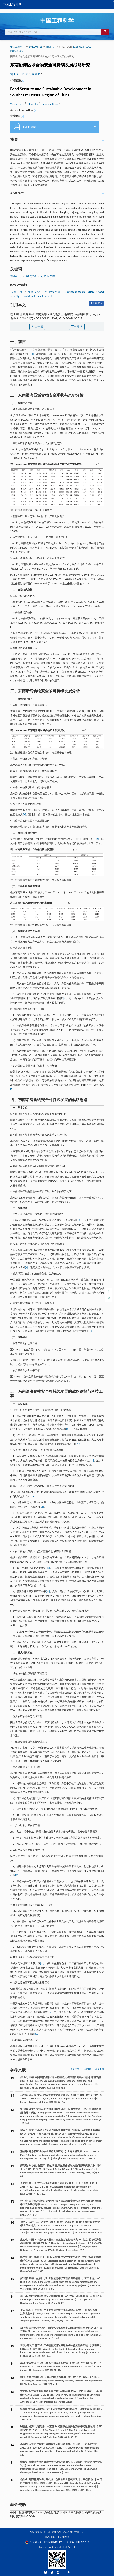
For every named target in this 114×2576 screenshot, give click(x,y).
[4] (97, 839)
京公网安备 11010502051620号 (44, 2542)
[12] (78, 1444)
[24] (36, 2034)
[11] (68, 1429)
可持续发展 (48, 276)
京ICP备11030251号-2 (77, 2542)
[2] (27, 579)
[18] (48, 1591)
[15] (48, 1567)
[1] (32, 354)
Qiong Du (33, 104)
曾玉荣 (14, 74)
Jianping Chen (50, 104)
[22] (42, 1963)
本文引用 (99, 2069)
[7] (11, 1089)
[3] (24, 814)
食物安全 (31, 276)
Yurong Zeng (17, 104)
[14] (42, 1506)
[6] (65, 1029)
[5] (64, 998)
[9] (26, 1267)
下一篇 (77, 326)
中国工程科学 (12, 4)
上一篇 (37, 326)
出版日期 (87, 2069)
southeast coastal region (79, 291)
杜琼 (25, 74)
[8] (79, 1220)
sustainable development (37, 296)
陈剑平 (36, 74)
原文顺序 (74, 2069)
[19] (17, 1875)
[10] (91, 1331)
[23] (50, 2012)
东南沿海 (16, 276)
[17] (29, 1997)
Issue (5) (50, 46)
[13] (32, 1496)
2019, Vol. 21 (36, 46)
